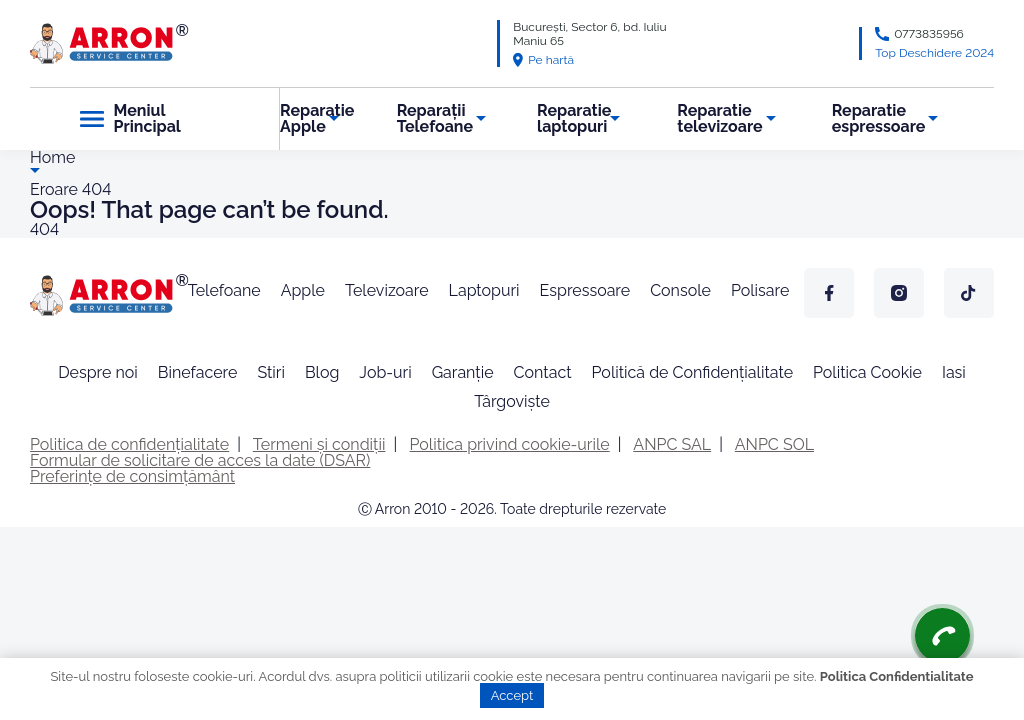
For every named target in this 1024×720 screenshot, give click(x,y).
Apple (303, 290)
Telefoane (224, 290)
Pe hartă (543, 60)
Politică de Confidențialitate (692, 372)
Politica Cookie (867, 372)
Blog (322, 372)
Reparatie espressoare (879, 118)
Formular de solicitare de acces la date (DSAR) (200, 460)
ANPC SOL (774, 444)
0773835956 (929, 34)
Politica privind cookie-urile (510, 444)
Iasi (954, 372)
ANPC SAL (672, 444)
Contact (543, 372)
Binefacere (198, 372)
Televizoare (387, 290)
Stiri (271, 372)
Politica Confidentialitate (897, 676)
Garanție (463, 372)
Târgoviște (512, 401)
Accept (512, 695)
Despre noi (98, 372)
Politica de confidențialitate (129, 444)
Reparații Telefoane (435, 118)
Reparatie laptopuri (574, 118)
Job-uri (385, 372)
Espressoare (585, 290)
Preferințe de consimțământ (132, 476)
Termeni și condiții (319, 444)
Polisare (760, 290)
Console (680, 290)
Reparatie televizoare (719, 118)
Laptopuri (484, 290)
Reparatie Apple (317, 118)
